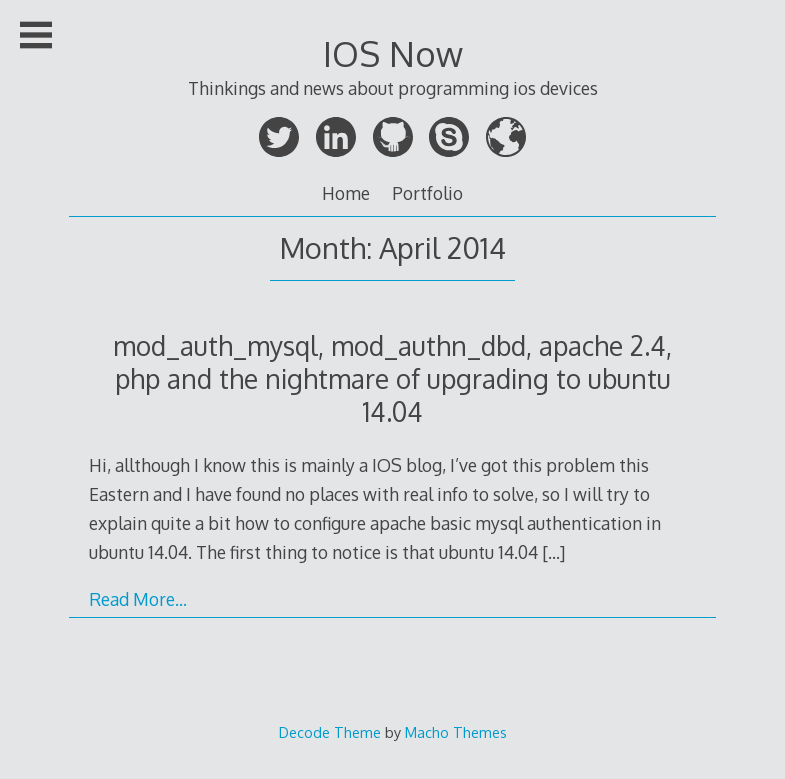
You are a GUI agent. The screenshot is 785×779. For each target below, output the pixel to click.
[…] (553, 552)
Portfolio (427, 193)
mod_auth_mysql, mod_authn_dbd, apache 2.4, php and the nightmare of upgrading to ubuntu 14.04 (392, 378)
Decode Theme (330, 732)
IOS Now (393, 53)
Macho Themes (456, 732)
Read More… (138, 599)
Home (346, 193)
